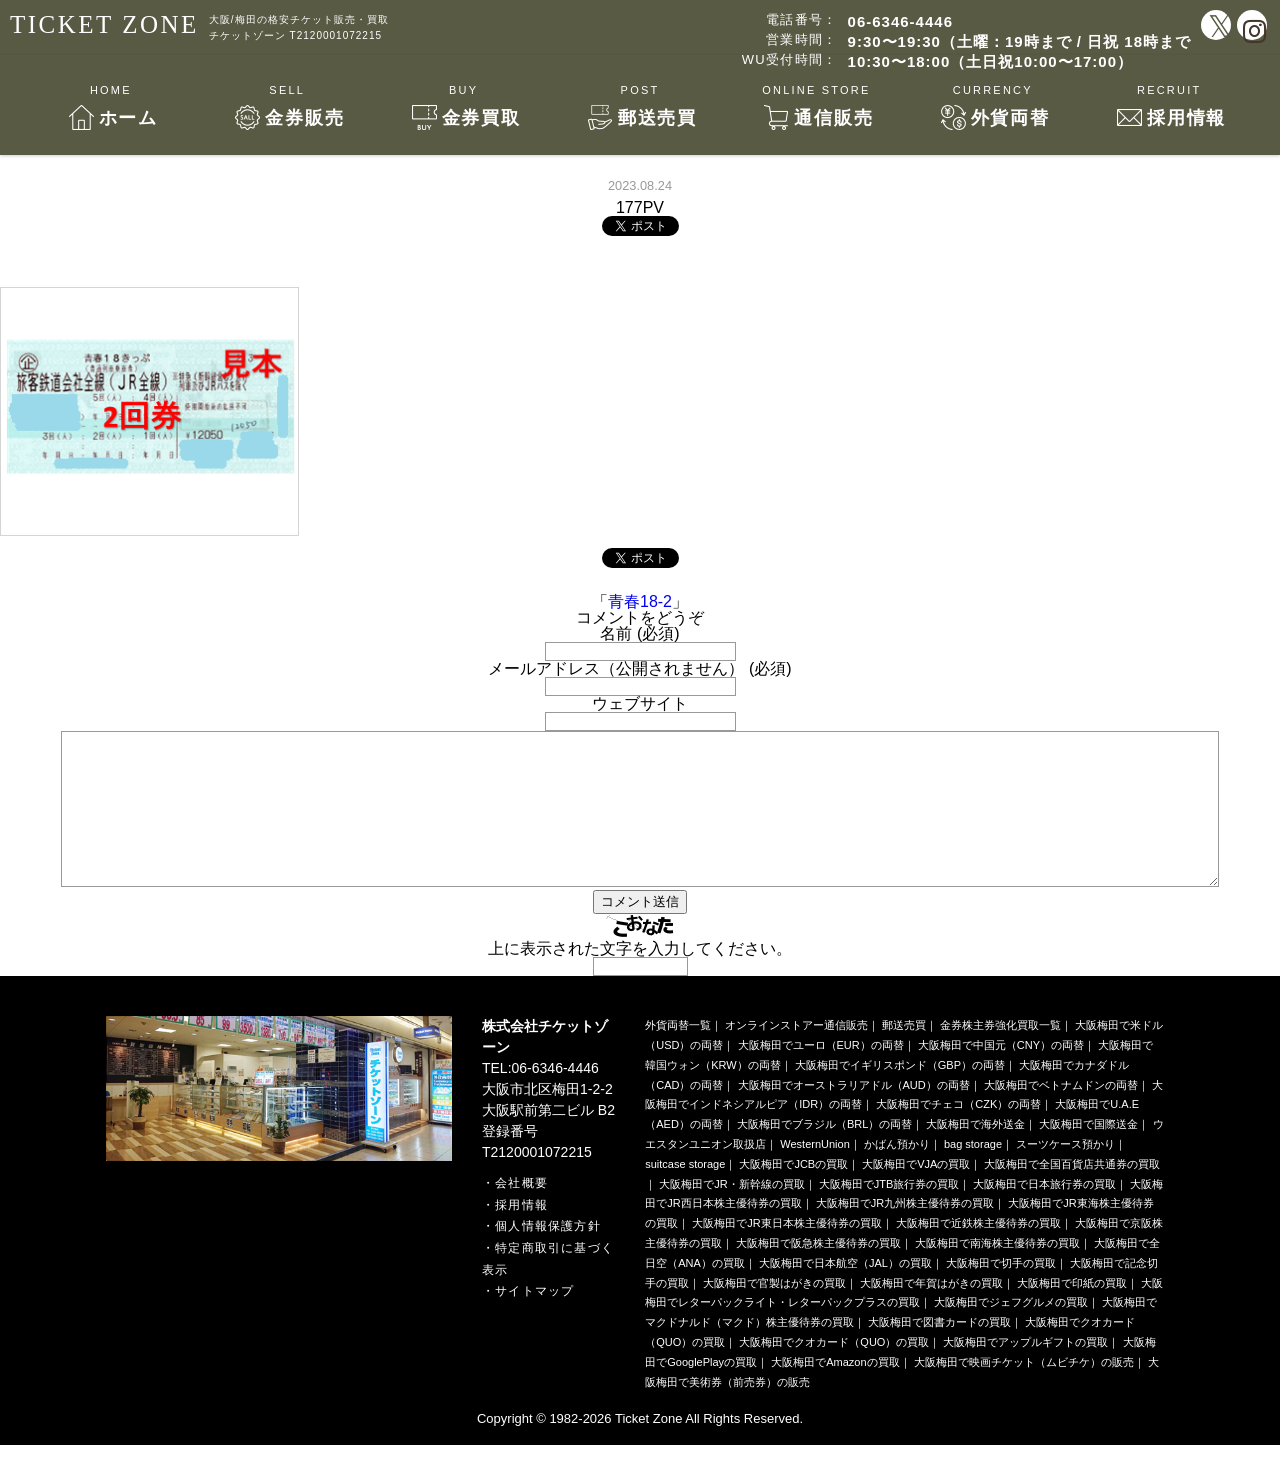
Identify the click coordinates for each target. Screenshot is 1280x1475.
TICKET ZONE (104, 24)
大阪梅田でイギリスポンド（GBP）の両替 (900, 1095)
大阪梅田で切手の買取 (1001, 1293)
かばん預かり (897, 1174)
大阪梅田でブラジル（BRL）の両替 (824, 1154)
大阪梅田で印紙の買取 (1072, 1313)
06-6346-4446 (900, 21)
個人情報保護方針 (548, 1256)
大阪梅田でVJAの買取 (916, 1194)
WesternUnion (815, 1174)
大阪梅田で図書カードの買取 (939, 1352)
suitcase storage (685, 1194)
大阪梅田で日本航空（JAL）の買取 (845, 1293)
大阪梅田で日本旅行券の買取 (1044, 1214)
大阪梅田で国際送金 (1088, 1154)
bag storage (973, 1174)
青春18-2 (640, 601)
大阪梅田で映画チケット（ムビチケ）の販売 (1024, 1392)
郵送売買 (904, 1055)
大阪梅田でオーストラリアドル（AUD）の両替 (854, 1115)
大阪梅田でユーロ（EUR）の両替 (821, 1075)
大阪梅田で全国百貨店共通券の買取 (1072, 1194)
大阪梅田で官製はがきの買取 (774, 1313)
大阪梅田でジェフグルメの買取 (1011, 1332)
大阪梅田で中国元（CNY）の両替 (1001, 1075)
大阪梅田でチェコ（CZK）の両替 (958, 1134)
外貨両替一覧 (678, 1055)
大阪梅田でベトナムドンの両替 (1061, 1115)
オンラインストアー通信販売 (796, 1055)
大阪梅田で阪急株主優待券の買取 (818, 1273)
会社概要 (521, 1213)
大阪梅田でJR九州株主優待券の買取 (905, 1233)
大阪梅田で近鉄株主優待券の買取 (978, 1253)
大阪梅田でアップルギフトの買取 (1025, 1372)
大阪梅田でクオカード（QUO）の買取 (834, 1372)
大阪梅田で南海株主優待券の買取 (997, 1273)
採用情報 (521, 1235)
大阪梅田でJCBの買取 (793, 1194)
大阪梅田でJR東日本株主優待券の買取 (786, 1253)
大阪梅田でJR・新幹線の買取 (731, 1214)
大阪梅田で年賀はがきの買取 (931, 1313)
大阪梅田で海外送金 (975, 1154)
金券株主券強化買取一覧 (1000, 1055)
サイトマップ (534, 1321)
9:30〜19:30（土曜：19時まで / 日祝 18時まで (1019, 41)
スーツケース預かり (1065, 1174)
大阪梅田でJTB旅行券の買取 (889, 1214)
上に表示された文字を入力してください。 (640, 978)
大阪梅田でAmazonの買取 (835, 1392)
